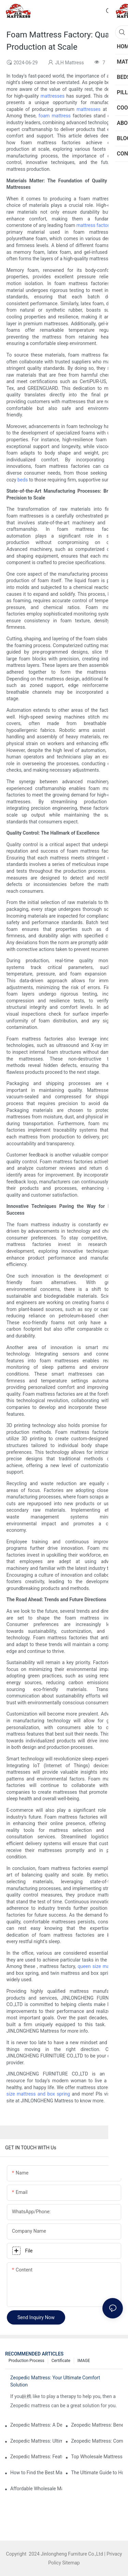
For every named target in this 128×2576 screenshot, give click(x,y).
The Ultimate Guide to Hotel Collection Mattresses (97, 2472)
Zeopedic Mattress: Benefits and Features (97, 2425)
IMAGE (83, 2360)
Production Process (26, 2360)
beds (22, 479)
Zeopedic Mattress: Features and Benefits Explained (36, 2456)
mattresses (53, 96)
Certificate (61, 2360)
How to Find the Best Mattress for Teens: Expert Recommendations (36, 2472)
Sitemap (70, 2562)
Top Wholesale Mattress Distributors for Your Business (97, 2456)
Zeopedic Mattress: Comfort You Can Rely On (97, 2441)
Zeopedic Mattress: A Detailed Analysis (36, 2425)
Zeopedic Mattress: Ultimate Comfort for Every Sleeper (36, 2441)
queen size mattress (99, 1966)
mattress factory (93, 225)
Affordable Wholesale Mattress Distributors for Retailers (36, 2488)
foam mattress (55, 115)
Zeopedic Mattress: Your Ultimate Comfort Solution (55, 2381)
